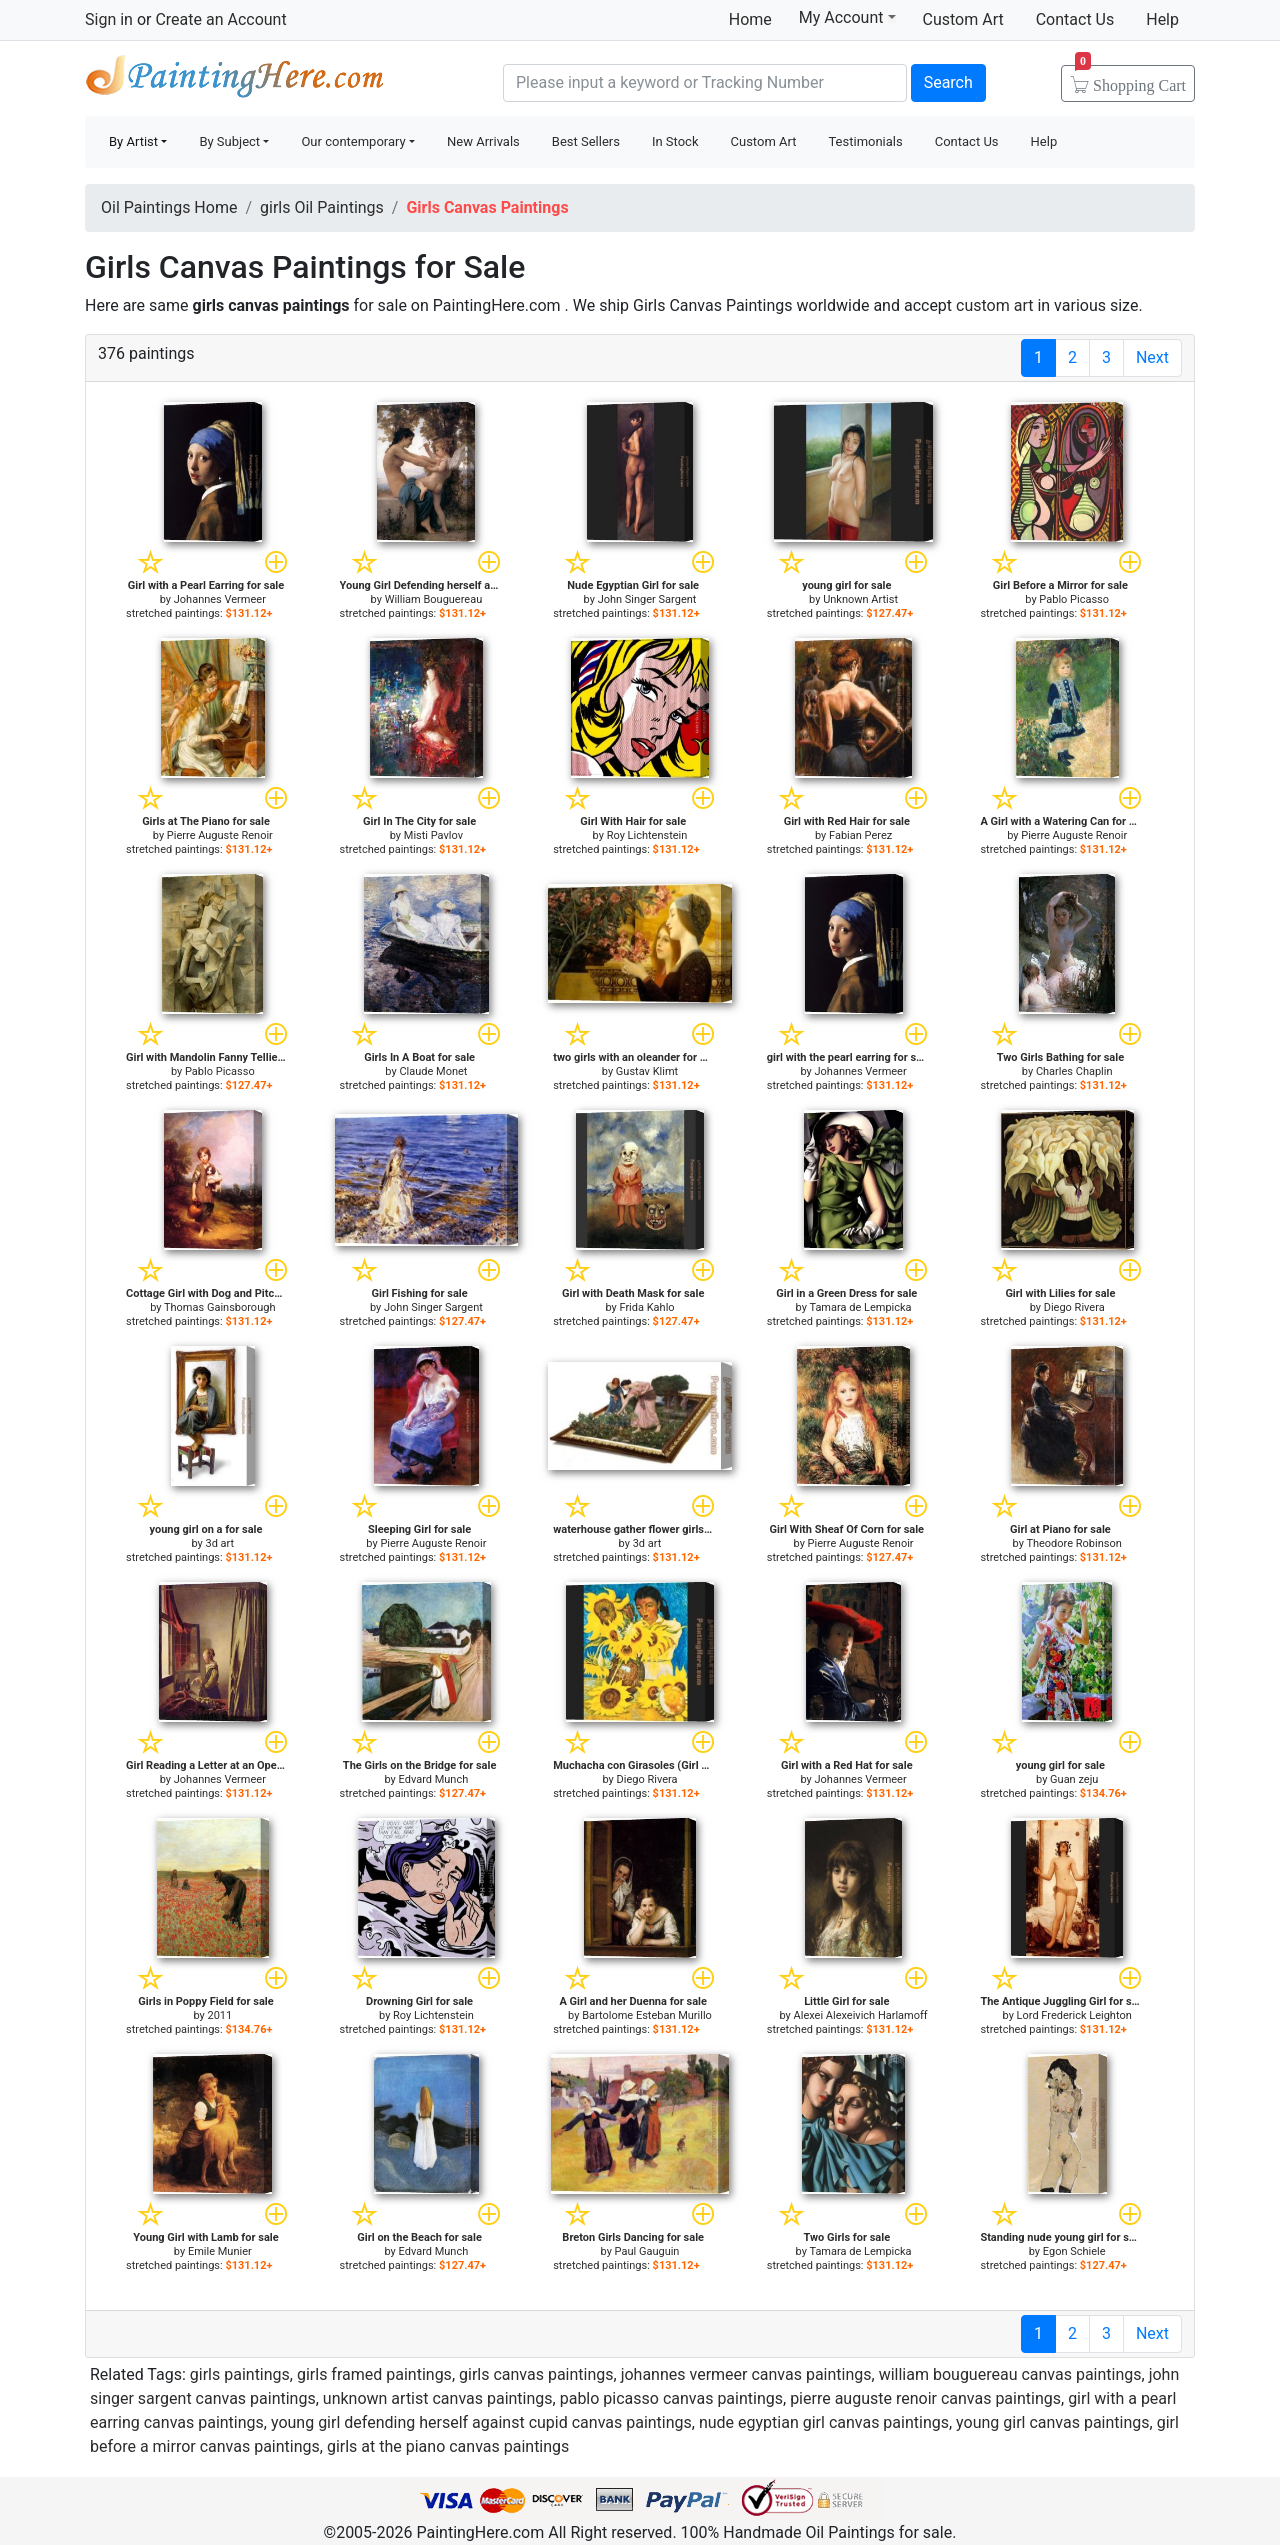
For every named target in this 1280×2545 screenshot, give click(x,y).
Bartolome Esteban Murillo (647, 2015)
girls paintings (240, 2374)
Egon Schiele (1074, 2251)
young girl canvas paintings (1052, 2422)
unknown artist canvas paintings (438, 2398)
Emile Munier (220, 2251)
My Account (847, 17)
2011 (219, 2015)
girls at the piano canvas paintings (448, 2446)
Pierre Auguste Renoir (220, 835)
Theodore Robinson (1073, 1543)
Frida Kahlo (646, 1307)
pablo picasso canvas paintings (671, 2398)
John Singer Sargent (647, 599)
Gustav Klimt (647, 1071)
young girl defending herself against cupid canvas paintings (481, 2422)
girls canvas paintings (536, 2374)
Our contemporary (353, 141)
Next (1152, 357)
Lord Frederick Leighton (1074, 2015)
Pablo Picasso (1074, 599)
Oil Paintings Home (169, 207)
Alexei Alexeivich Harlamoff (861, 2015)
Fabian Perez (860, 835)
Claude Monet (433, 1071)
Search (948, 82)
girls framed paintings (374, 2374)
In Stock (675, 141)
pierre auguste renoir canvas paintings (925, 2398)
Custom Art (963, 19)
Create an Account (220, 19)
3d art (219, 1543)
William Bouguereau (434, 599)
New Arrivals (483, 141)
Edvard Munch (434, 1779)
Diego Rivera (1074, 1307)
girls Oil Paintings (322, 207)
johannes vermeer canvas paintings (746, 2374)
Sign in (109, 19)
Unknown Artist (860, 599)
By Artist (133, 141)
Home (750, 19)
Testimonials (865, 141)
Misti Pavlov (433, 835)
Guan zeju (1074, 1779)
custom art (994, 305)
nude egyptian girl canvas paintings (824, 2422)
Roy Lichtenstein (647, 835)
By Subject (229, 141)
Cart (1130, 79)
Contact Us (1075, 19)
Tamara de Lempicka (860, 1307)
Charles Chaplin (1074, 1071)
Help (1162, 19)
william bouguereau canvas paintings (1010, 2374)
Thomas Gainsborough (219, 1307)
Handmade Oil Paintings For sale (235, 80)
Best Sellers (586, 141)
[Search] (705, 83)
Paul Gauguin (647, 2251)
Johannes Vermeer (220, 599)
